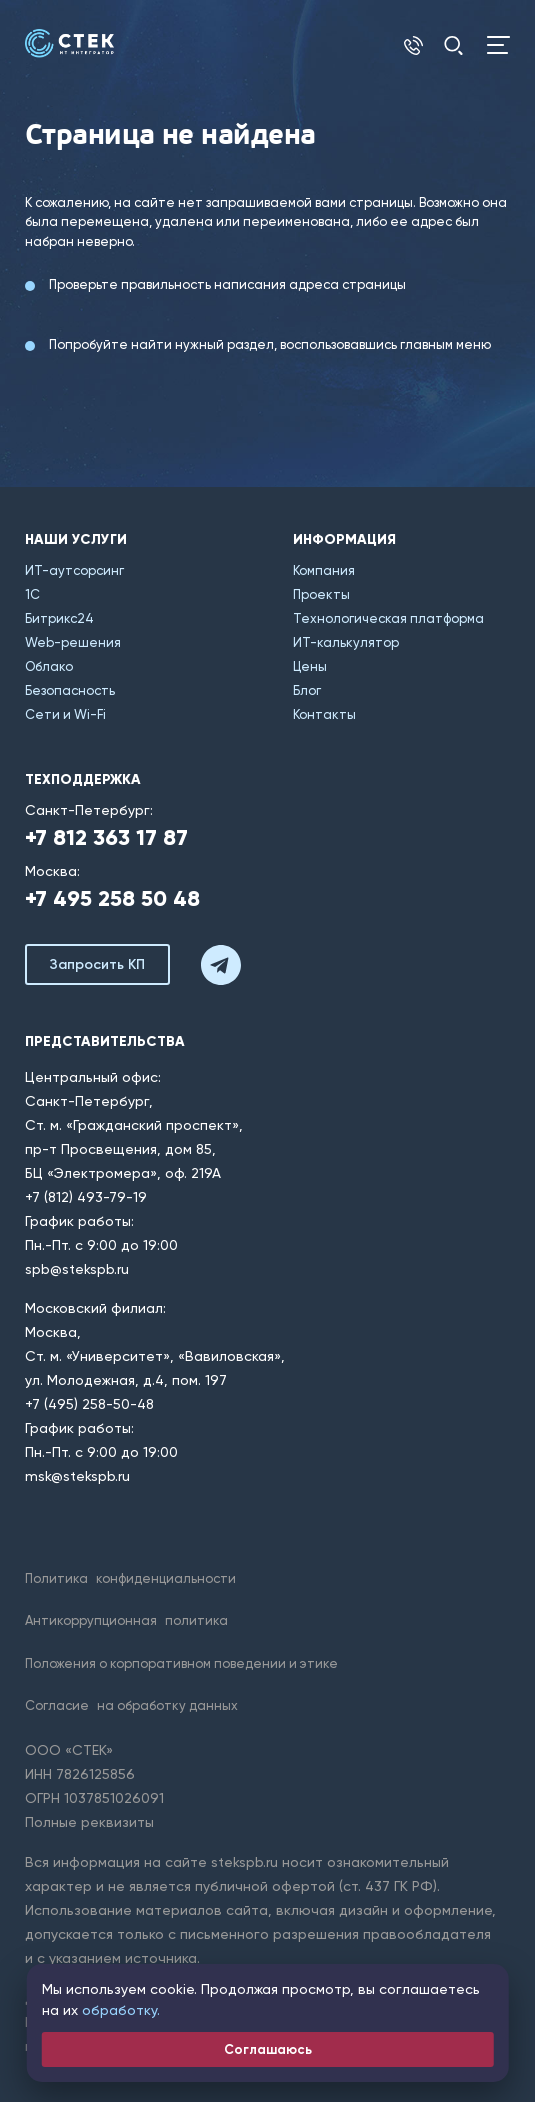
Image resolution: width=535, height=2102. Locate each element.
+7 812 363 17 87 (106, 837)
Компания (324, 570)
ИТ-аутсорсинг (74, 570)
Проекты (321, 594)
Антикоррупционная (126, 1620)
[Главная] (69, 43)
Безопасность (70, 690)
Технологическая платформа (388, 618)
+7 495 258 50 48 (112, 898)
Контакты (324, 714)
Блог (307, 690)
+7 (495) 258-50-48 (89, 1404)
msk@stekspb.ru (77, 1476)
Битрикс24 (59, 618)
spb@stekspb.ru (77, 1269)
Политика (130, 1578)
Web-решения (73, 642)
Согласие (131, 1705)
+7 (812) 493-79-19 (86, 1197)
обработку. (121, 2010)
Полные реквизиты (89, 1822)
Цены (310, 666)
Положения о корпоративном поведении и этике (181, 1663)
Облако (49, 666)
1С (32, 594)
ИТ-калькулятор (346, 642)
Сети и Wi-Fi (65, 714)
